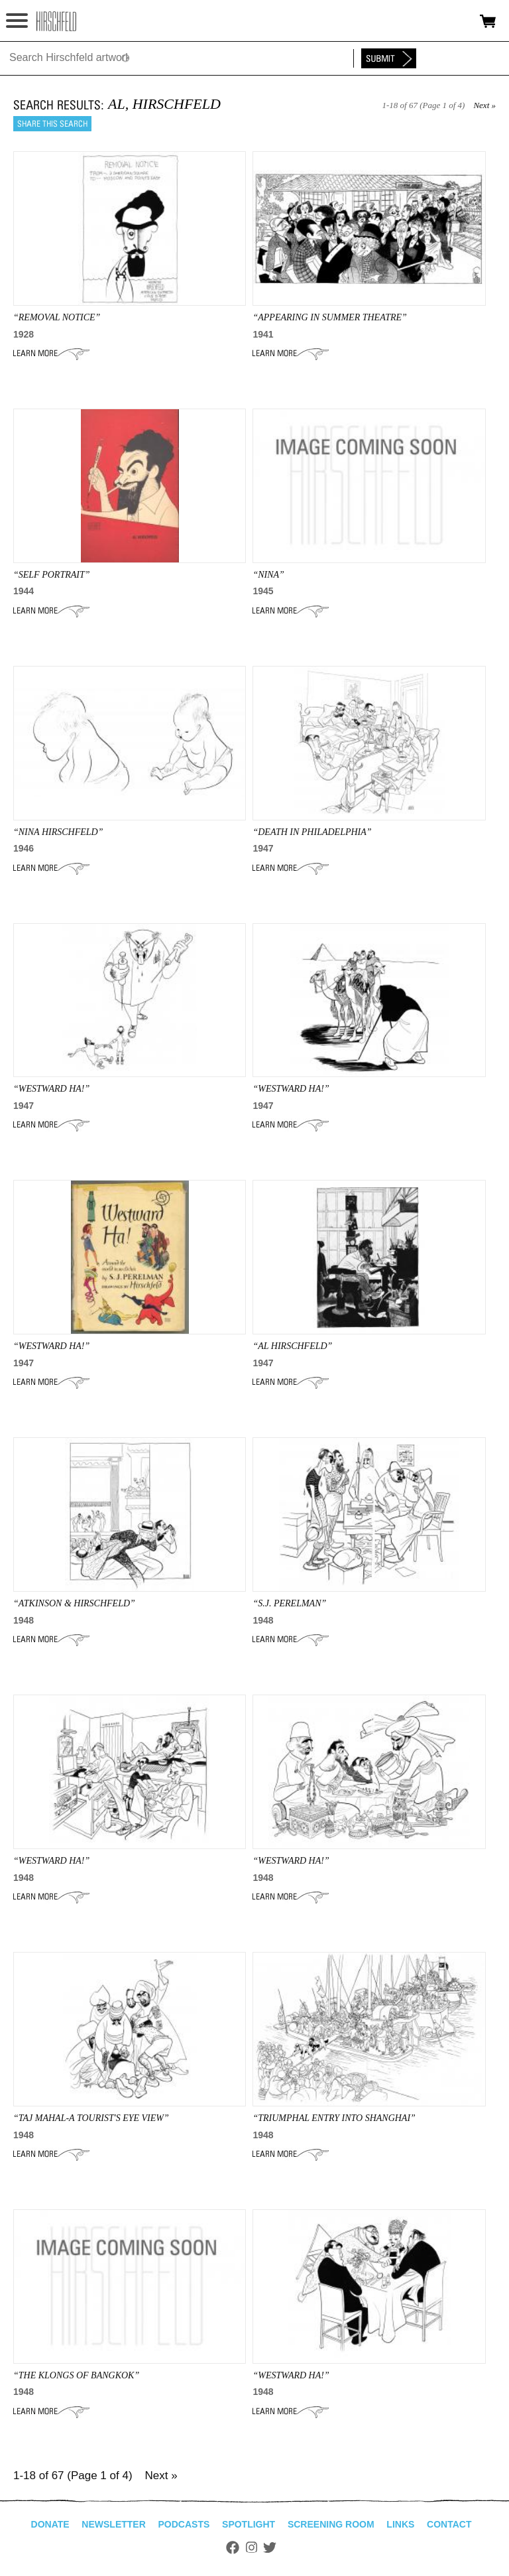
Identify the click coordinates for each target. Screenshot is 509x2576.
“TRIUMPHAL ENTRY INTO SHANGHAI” (334, 2118)
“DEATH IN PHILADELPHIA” (312, 832)
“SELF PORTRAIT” (51, 575)
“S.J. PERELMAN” (289, 1603)
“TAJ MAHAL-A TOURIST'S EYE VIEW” (91, 2118)
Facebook (232, 2547)
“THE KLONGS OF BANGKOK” (76, 2375)
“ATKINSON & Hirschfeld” (74, 1603)
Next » (484, 105)
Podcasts (184, 2524)
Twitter (269, 2547)
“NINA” (268, 575)
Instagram (251, 2547)
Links (400, 2524)
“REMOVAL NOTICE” (56, 317)
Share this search (52, 123)
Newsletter (113, 2524)
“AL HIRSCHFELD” (292, 1346)
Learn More (51, 353)
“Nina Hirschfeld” (58, 832)
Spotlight (248, 2524)
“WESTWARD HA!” (51, 1089)
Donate (50, 2524)
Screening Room (331, 2524)
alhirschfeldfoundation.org (56, 21)
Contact (449, 2524)
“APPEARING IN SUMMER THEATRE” (329, 317)
